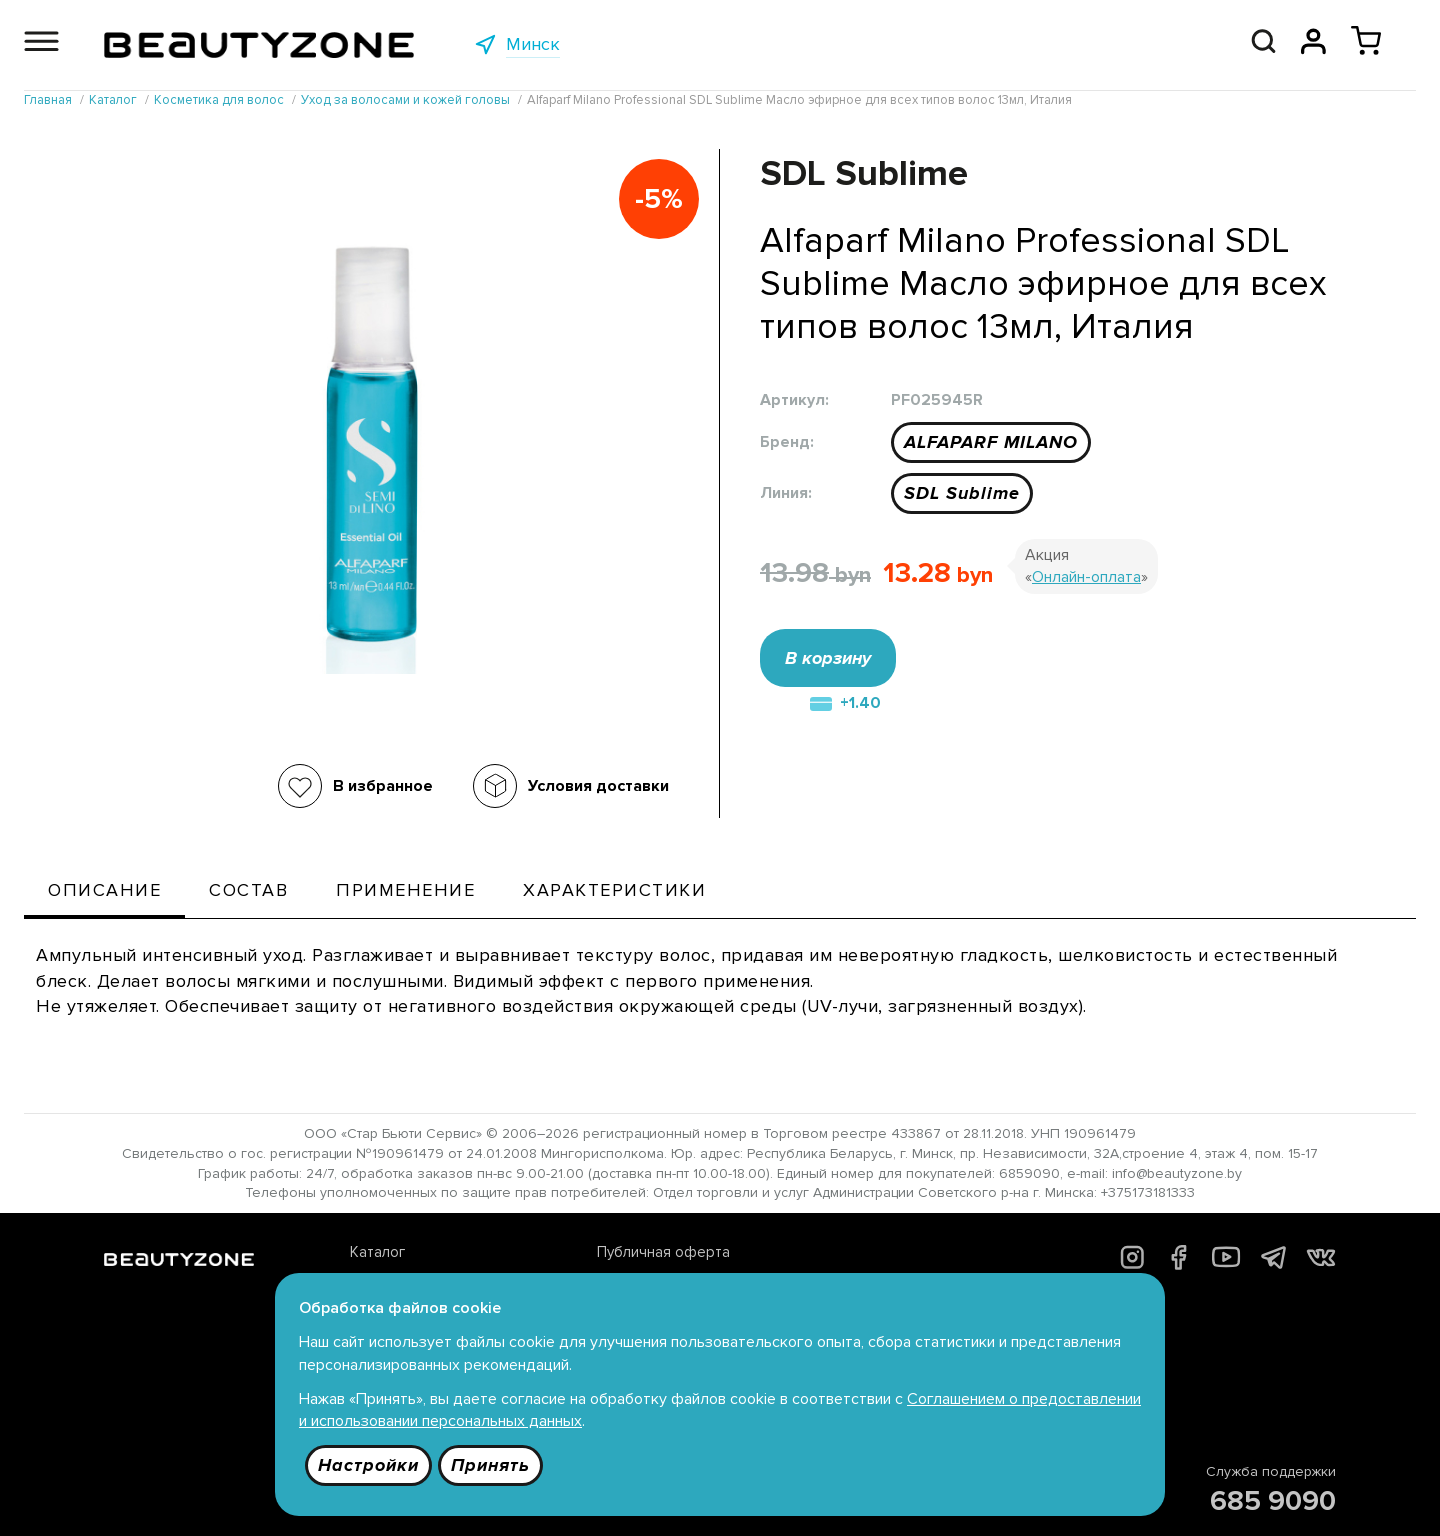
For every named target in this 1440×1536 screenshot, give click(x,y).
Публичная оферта (663, 1252)
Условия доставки (598, 786)
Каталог (377, 1252)
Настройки (368, 1465)
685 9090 (1273, 1501)
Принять (490, 1465)
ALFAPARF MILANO (991, 442)
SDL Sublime (962, 493)
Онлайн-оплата (1086, 577)
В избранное (383, 786)
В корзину (828, 658)
